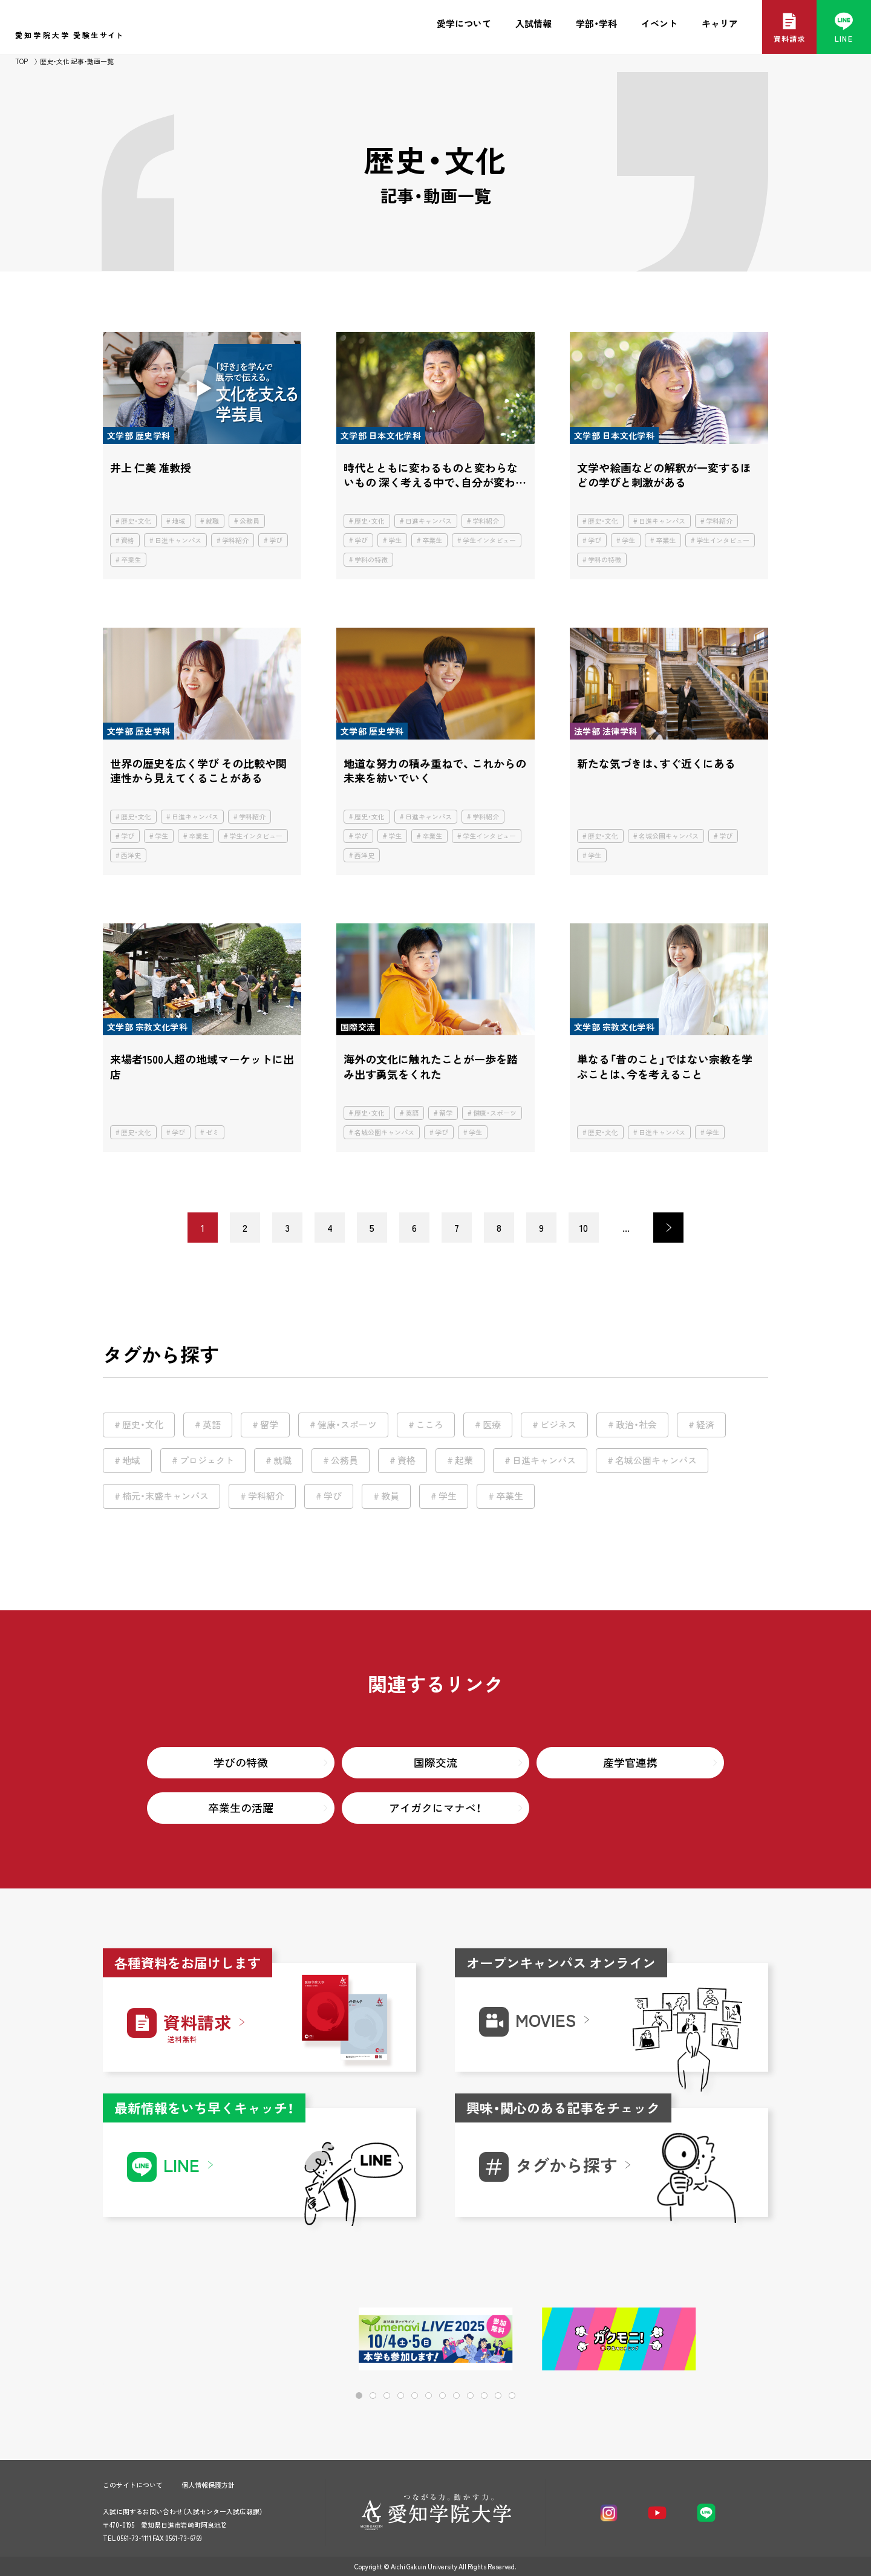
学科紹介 (235, 540)
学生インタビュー (489, 540)
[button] (720, 2340)
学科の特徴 (371, 560)
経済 (705, 1424)
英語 (412, 1113)
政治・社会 (636, 1424)
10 (583, 1227)
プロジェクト (207, 1460)
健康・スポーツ (495, 1113)
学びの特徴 (241, 1762)
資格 (127, 540)
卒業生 (131, 560)
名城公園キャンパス (669, 836)
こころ (429, 1424)
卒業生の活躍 (240, 1808)
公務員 (249, 521)
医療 (492, 1424)
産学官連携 (630, 1762)
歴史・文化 (136, 521)
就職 (212, 521)
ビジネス (558, 1424)
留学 (445, 1113)
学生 (395, 540)
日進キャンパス (178, 540)
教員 (390, 1496)
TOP (21, 61)
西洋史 (131, 855)
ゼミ (212, 1132)
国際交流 (435, 1762)
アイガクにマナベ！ (435, 1808)
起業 (464, 1460)
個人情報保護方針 (208, 2485)
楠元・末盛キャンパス (165, 1496)
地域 (178, 521)
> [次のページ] (668, 1227)
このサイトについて (133, 2485)
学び (275, 540)
